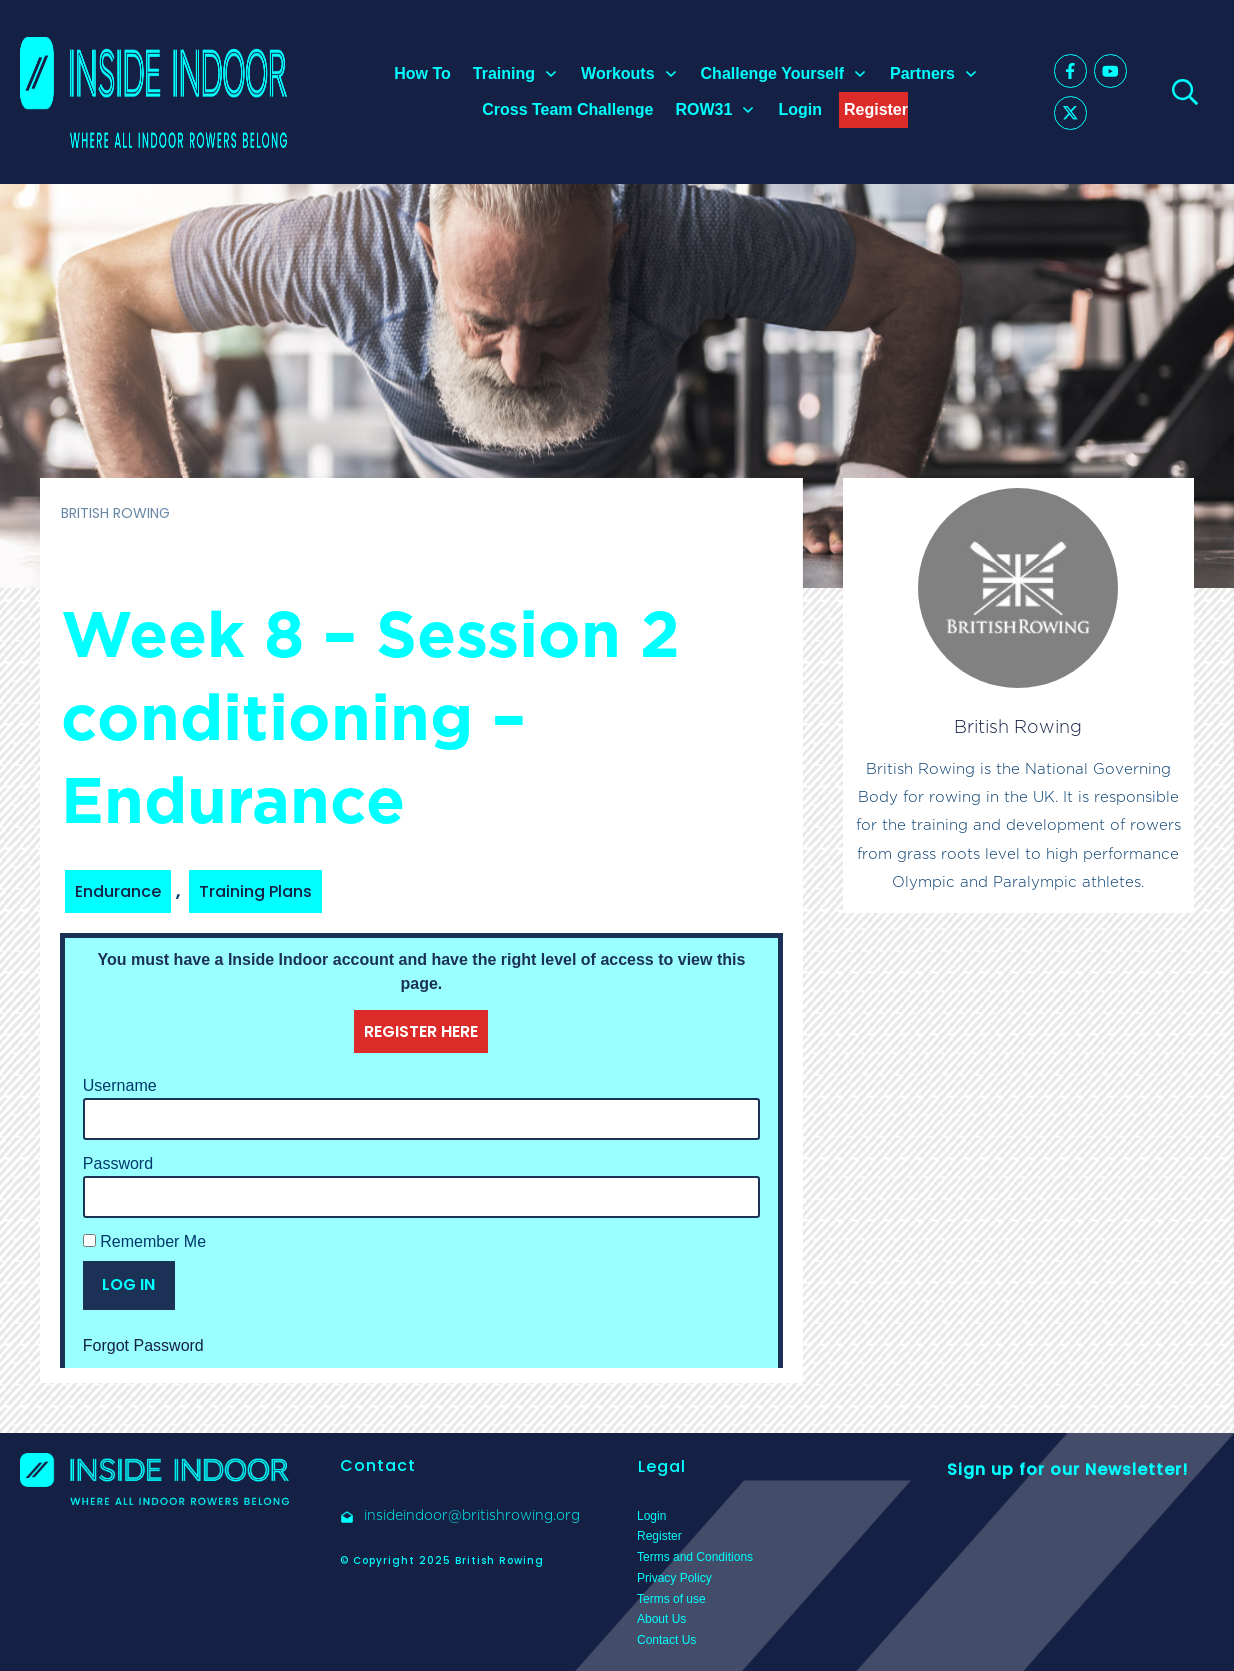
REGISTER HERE (421, 1031)
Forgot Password (143, 1345)
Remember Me (144, 1241)
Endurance (118, 891)
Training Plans (255, 891)
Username (120, 1085)
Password (118, 1163)
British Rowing (1018, 726)
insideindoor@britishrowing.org (472, 1515)
